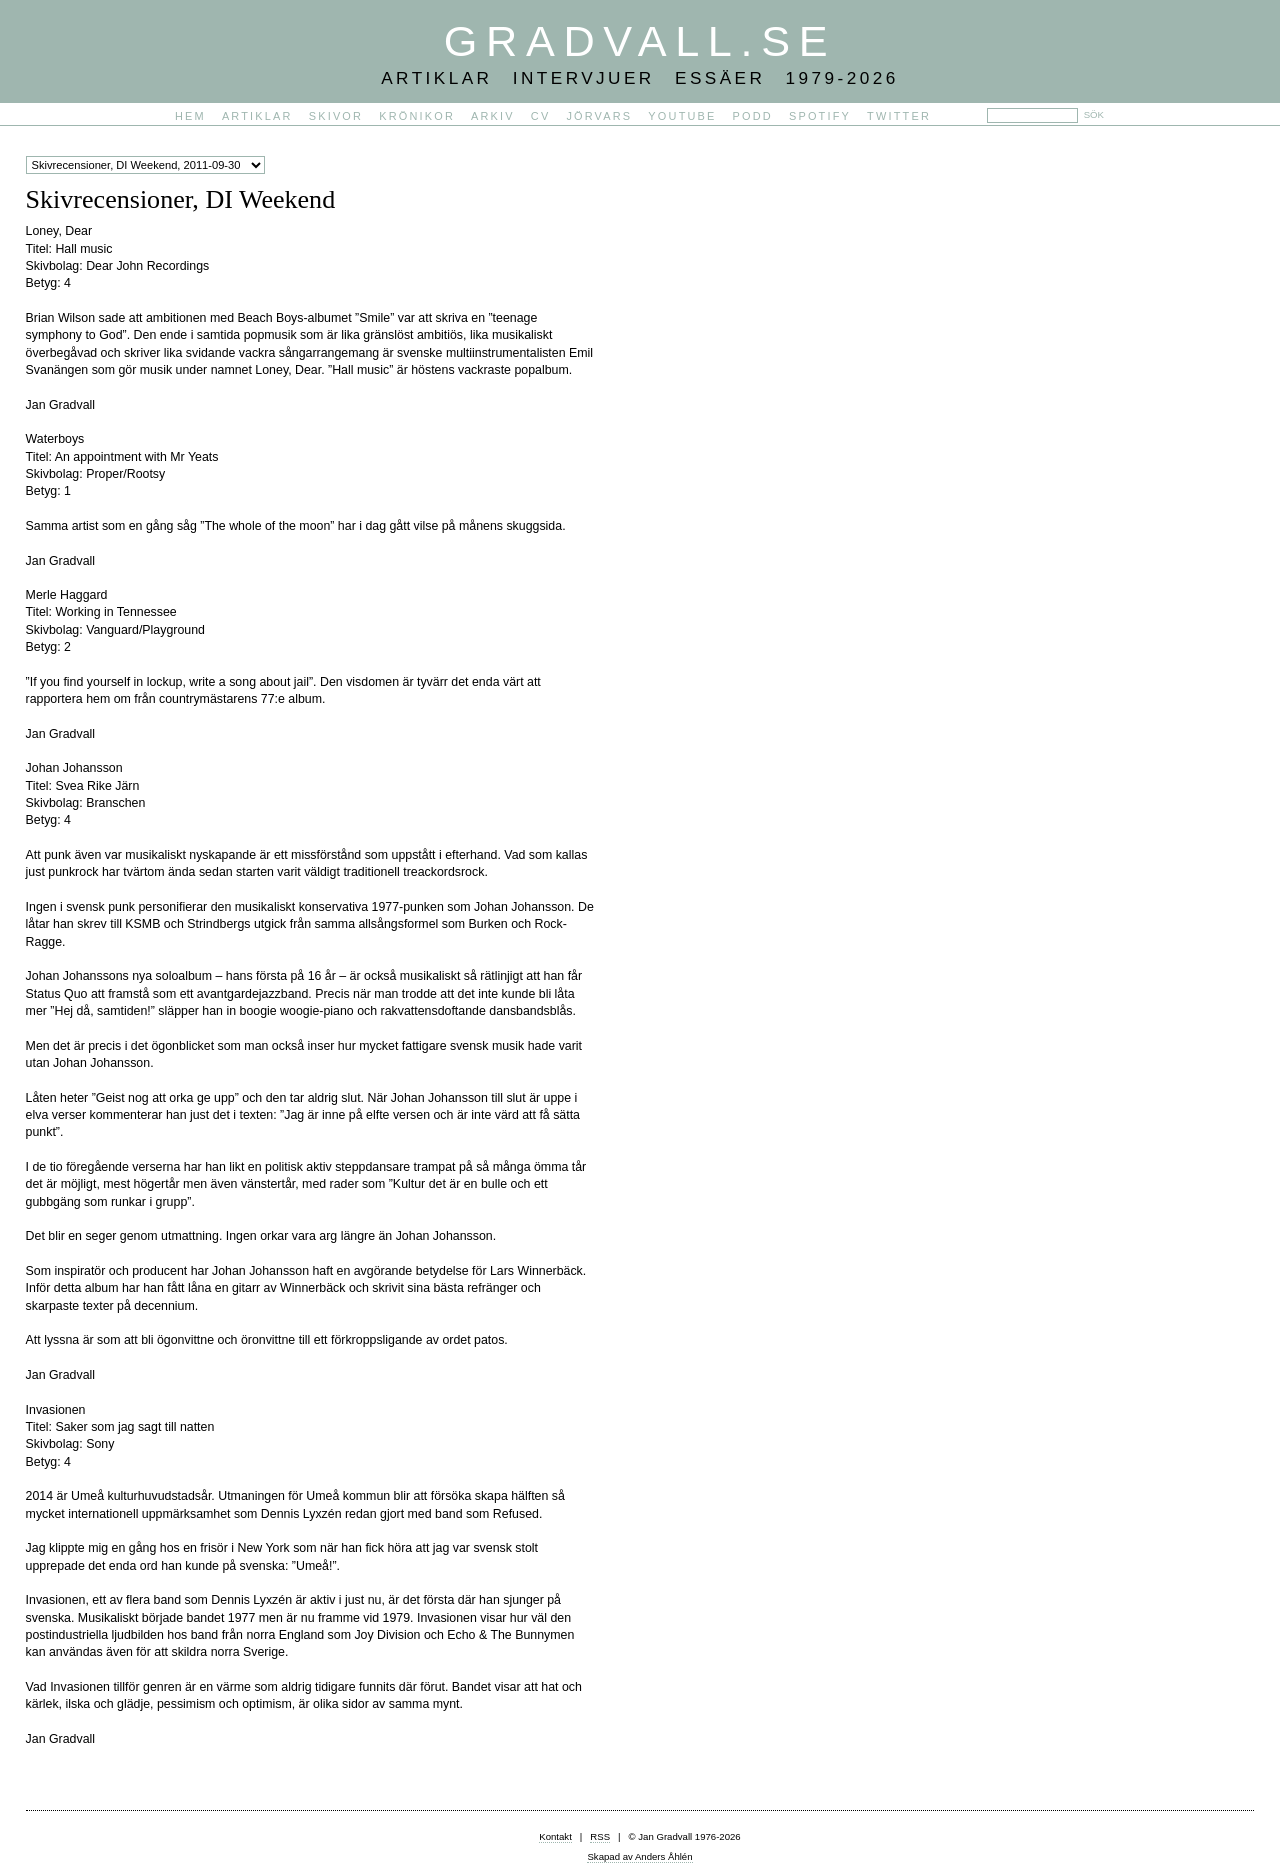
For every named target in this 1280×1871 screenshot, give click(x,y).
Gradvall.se (640, 41)
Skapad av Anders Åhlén (639, 1856)
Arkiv (493, 116)
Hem (190, 116)
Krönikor (417, 116)
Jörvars (599, 116)
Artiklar (257, 116)
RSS (600, 1836)
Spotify (820, 116)
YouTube (682, 116)
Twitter (899, 116)
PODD (753, 116)
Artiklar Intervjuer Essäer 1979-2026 (640, 78)
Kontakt (555, 1836)
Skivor (336, 116)
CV (541, 116)
